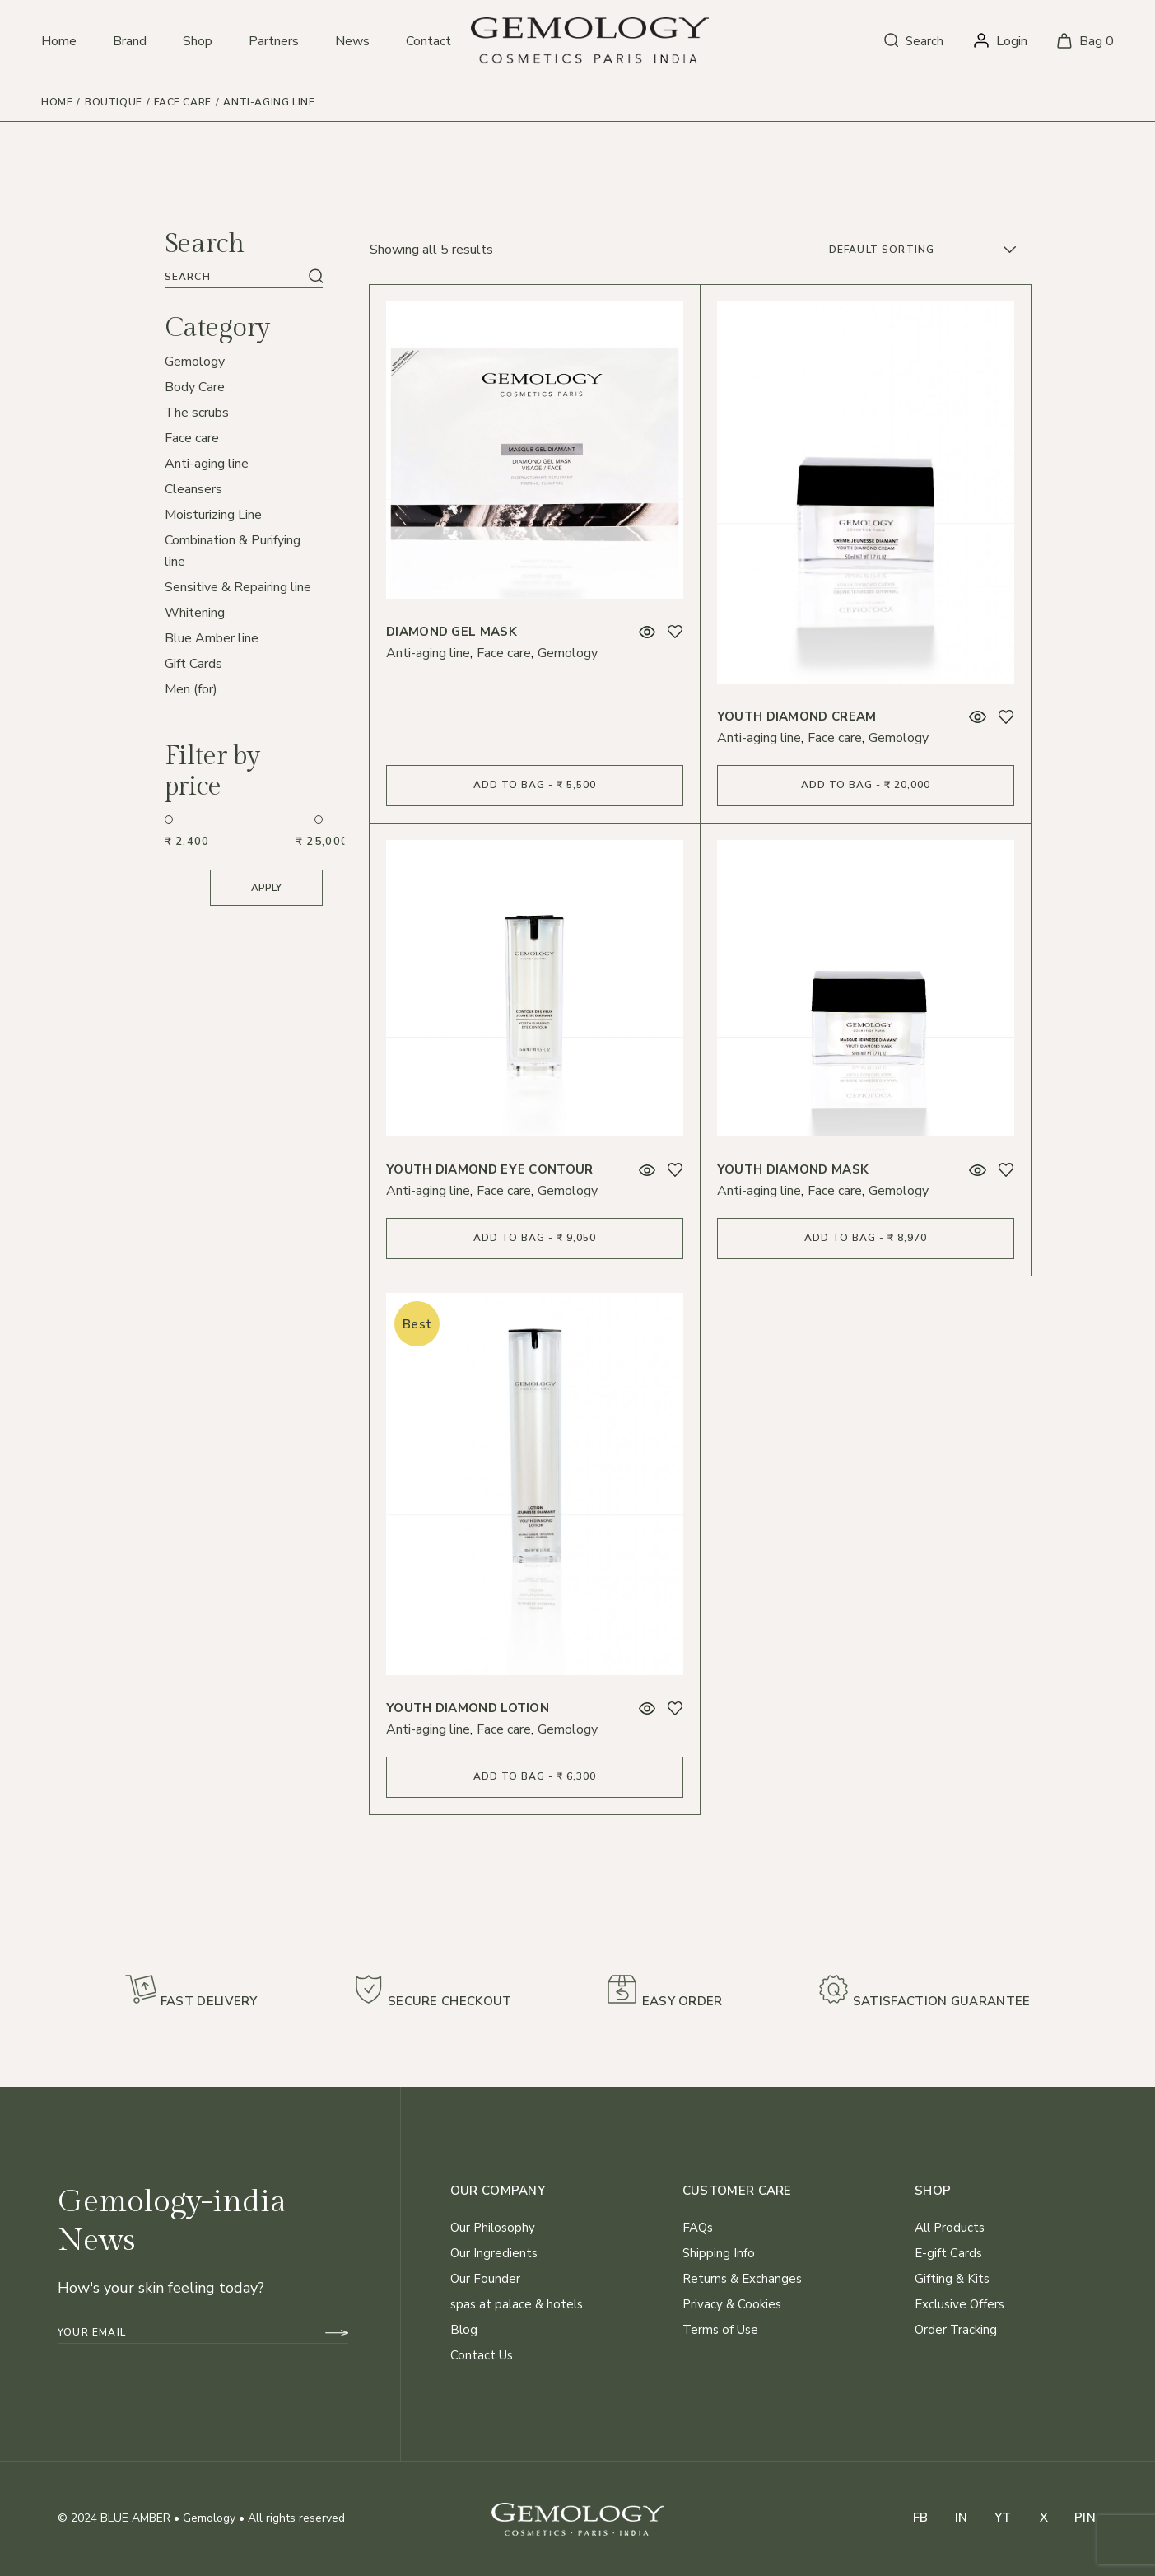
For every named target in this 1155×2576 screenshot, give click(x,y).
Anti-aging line (428, 653)
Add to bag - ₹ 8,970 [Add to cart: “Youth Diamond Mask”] (865, 1237)
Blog (463, 2330)
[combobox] (924, 249)
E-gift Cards (948, 2253)
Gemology (568, 653)
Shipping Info (718, 2253)
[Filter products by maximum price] (320, 842)
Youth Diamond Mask (793, 1169)
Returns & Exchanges (742, 2278)
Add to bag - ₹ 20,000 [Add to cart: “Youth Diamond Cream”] (865, 784)
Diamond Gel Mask (451, 631)
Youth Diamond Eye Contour (490, 1169)
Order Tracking (956, 2330)
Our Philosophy (492, 2227)
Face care (504, 653)
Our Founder (485, 2278)
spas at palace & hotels (516, 2304)
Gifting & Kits (952, 2278)
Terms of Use (720, 2330)
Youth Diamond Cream (797, 716)
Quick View (647, 632)
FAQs (697, 2227)
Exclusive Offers (959, 2304)
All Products (950, 2227)
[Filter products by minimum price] (189, 842)
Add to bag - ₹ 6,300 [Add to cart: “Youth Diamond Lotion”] (534, 1776)
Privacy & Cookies (731, 2304)
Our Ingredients (494, 2253)
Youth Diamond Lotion (467, 1708)
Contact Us (481, 2355)
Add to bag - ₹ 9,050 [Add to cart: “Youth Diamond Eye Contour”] (534, 1237)
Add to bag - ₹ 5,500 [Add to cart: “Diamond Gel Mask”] (534, 784)
